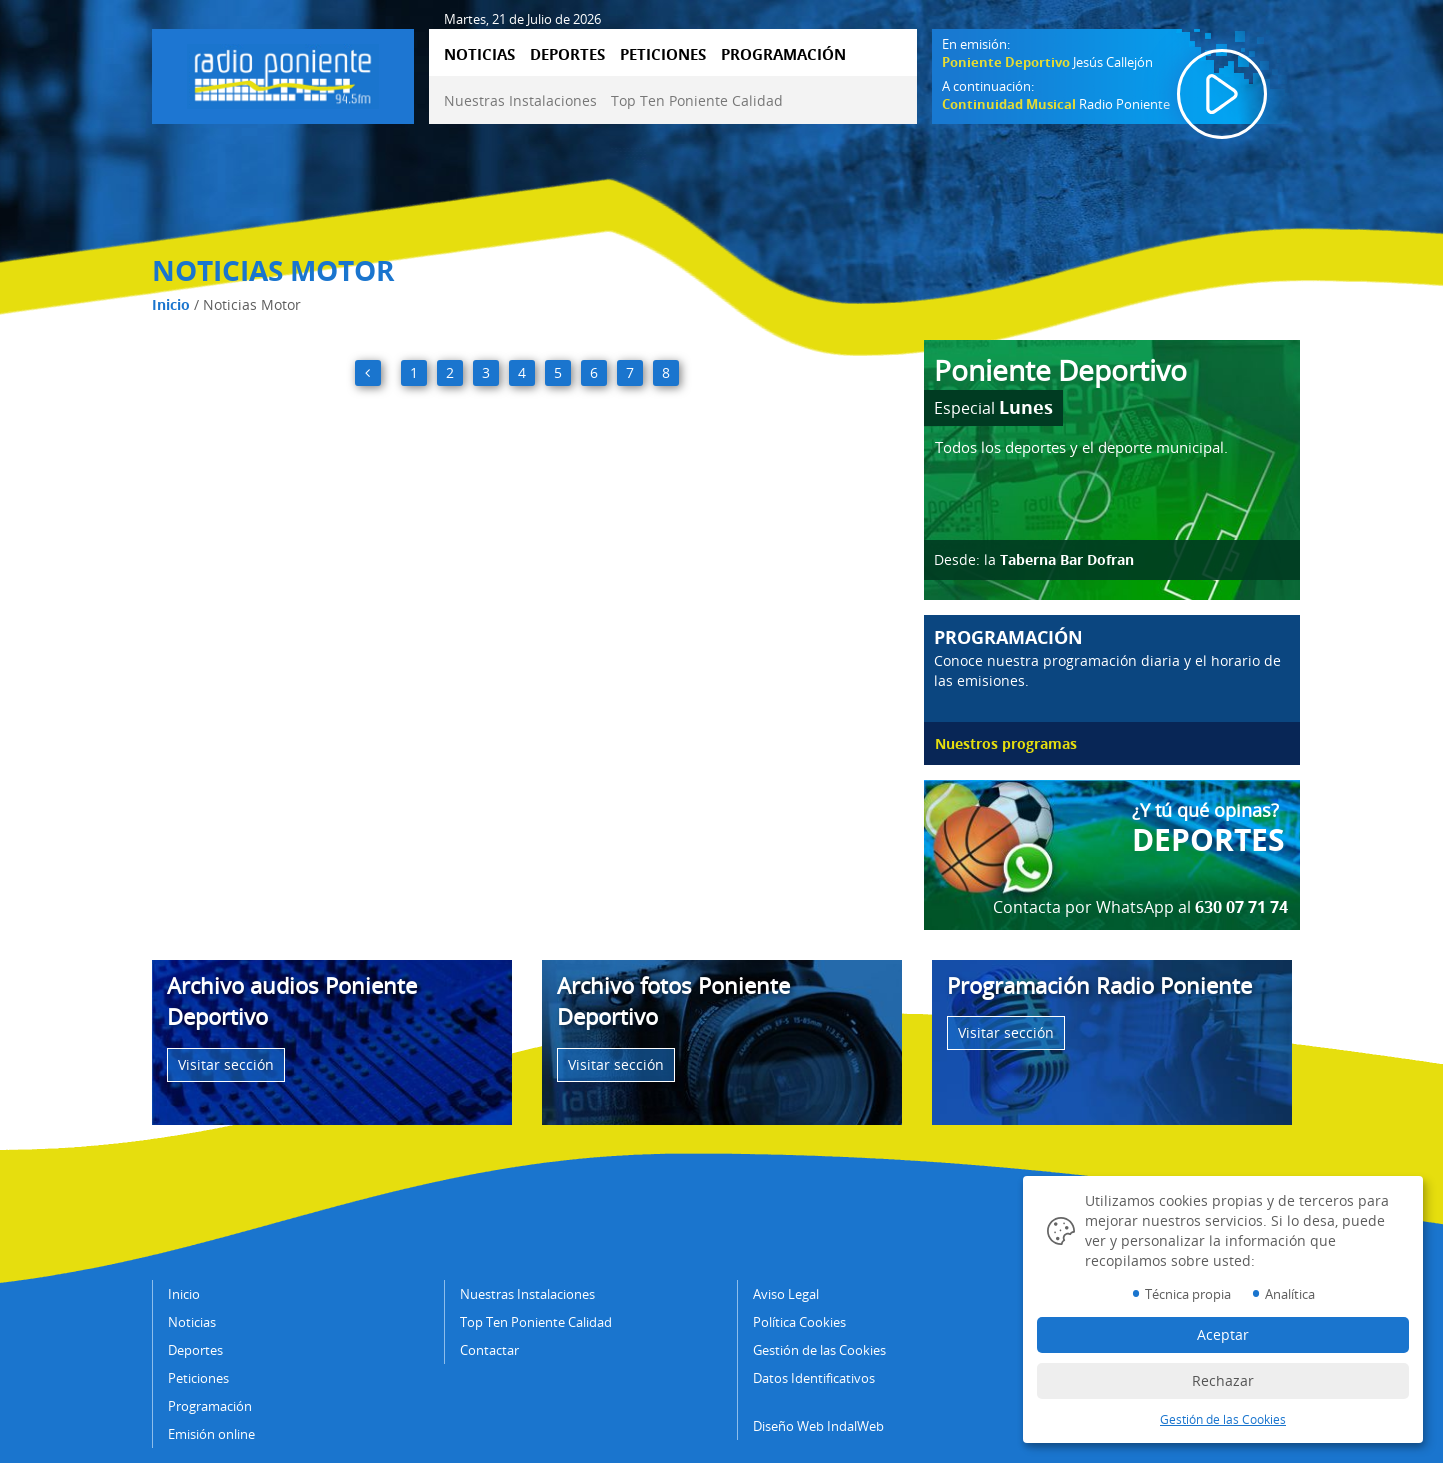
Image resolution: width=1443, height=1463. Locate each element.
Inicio (171, 304)
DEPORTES (567, 54)
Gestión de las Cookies (819, 1350)
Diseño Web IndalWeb (818, 1426)
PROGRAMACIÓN (783, 54)
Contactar (489, 1350)
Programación (210, 1406)
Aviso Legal (786, 1294)
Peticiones (198, 1378)
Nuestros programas (1006, 743)
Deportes (195, 1350)
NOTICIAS (479, 54)
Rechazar (1223, 1380)
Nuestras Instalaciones (520, 100)
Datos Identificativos (814, 1378)
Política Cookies (799, 1322)
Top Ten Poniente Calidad (697, 100)
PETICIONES (663, 54)
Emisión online (211, 1434)
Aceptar (1223, 1334)
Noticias (192, 1322)
